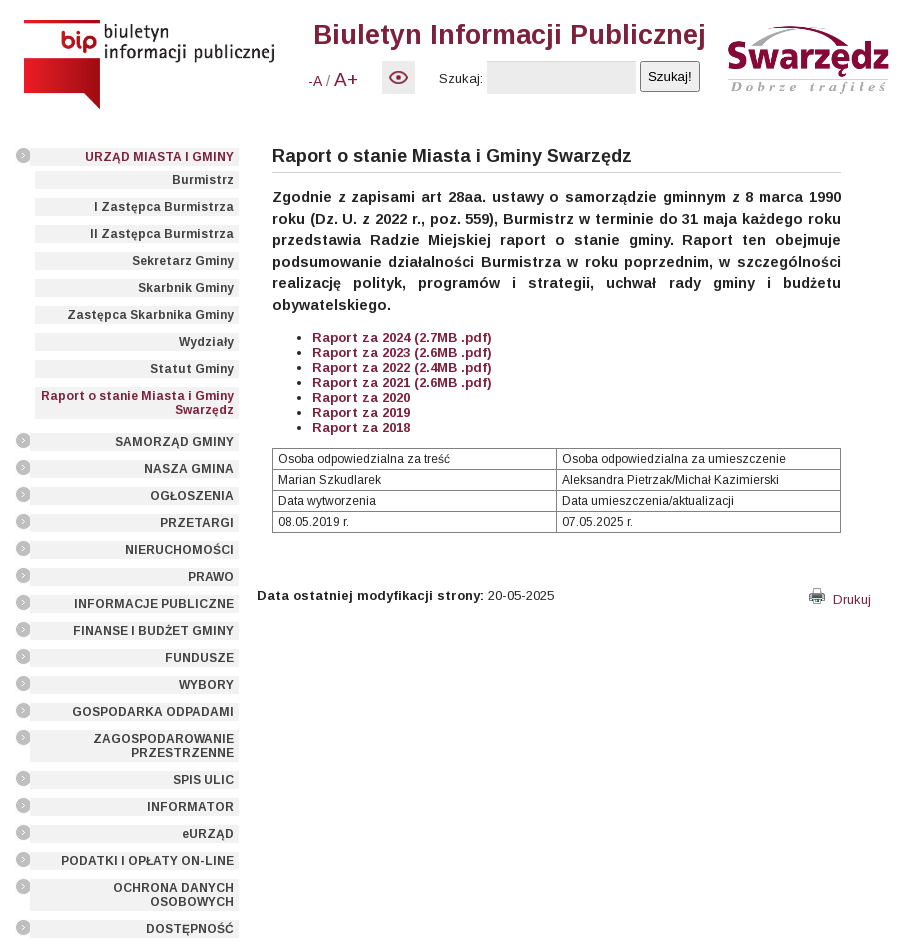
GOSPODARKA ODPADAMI (153, 712)
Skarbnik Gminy (186, 288)
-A (315, 81)
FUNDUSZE (199, 658)
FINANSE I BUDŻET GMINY (153, 631)
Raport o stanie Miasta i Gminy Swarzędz (137, 403)
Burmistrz (203, 180)
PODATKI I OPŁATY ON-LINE (147, 861)
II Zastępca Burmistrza (162, 234)
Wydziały (206, 342)
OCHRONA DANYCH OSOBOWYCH (173, 895)
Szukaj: (461, 78)
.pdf (472, 352)
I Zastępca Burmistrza (164, 207)
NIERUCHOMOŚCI (179, 550)
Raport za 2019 (361, 412)
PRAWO (211, 577)
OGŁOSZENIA (192, 496)
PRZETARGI (197, 523)
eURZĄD (208, 834)
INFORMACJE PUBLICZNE (154, 604)
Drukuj (840, 599)
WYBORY (206, 685)
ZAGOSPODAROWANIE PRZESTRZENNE (163, 746)
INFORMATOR (190, 807)
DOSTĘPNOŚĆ (190, 929)
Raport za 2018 (361, 427)
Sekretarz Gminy (183, 261)
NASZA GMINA (189, 469)
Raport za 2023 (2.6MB (384, 352)
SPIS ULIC (203, 780)
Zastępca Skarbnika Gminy (150, 315)
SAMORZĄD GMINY (174, 442)
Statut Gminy (192, 369)
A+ (346, 79)
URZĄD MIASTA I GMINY (159, 157)
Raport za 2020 (361, 397)
